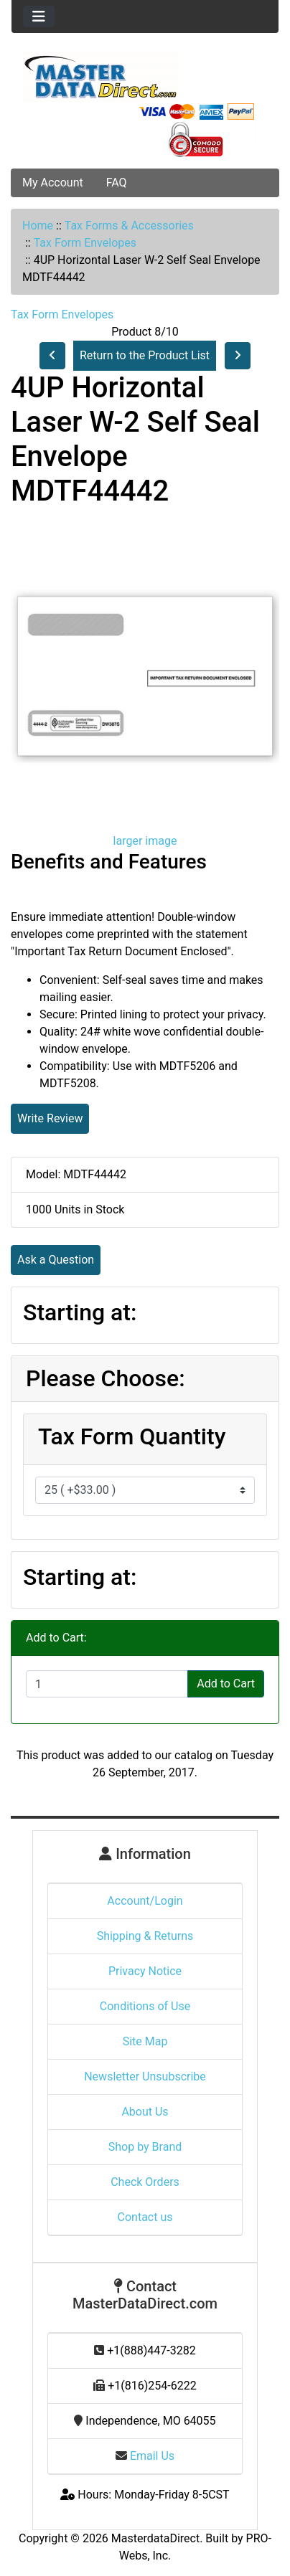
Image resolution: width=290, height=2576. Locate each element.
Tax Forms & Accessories (129, 225)
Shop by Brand (145, 2147)
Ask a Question (55, 1259)
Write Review (50, 1118)
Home (37, 225)
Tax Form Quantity (131, 1436)
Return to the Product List (145, 355)
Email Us (145, 2456)
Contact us (145, 2217)
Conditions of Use (145, 2006)
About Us (144, 2111)
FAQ (116, 182)
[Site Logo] (145, 77)
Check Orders (145, 2182)
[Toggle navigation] (39, 16)
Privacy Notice (145, 1971)
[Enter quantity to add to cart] (107, 1683)
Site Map (145, 2041)
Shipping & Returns (145, 1936)
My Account (52, 182)
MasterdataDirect (155, 2538)
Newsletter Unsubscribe (145, 2076)
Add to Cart (226, 1683)
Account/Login (144, 1901)
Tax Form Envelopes (85, 243)
